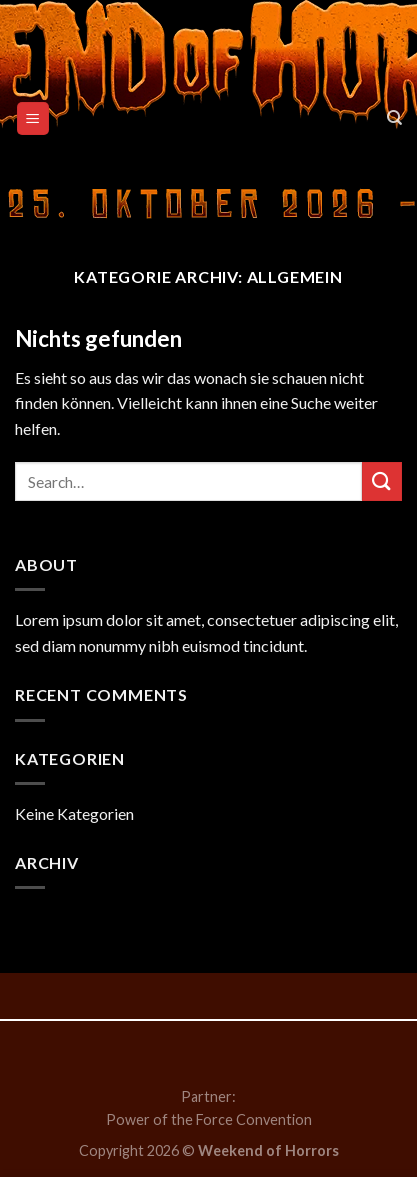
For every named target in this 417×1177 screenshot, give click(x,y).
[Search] (394, 118)
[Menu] (33, 118)
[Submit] (382, 481)
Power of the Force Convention (209, 1119)
